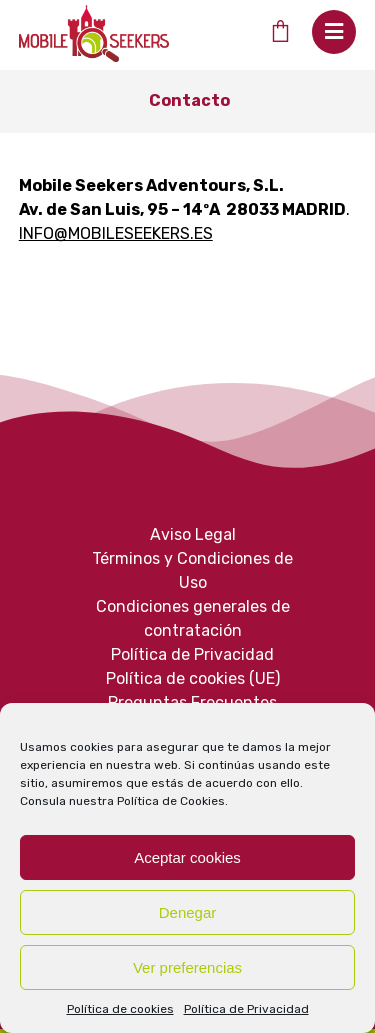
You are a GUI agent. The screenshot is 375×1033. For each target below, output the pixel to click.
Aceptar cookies (187, 857)
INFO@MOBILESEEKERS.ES (116, 233)
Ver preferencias (187, 967)
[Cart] (279, 30)
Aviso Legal (193, 534)
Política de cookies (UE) (193, 678)
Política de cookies (120, 1009)
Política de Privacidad (246, 1009)
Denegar (188, 912)
